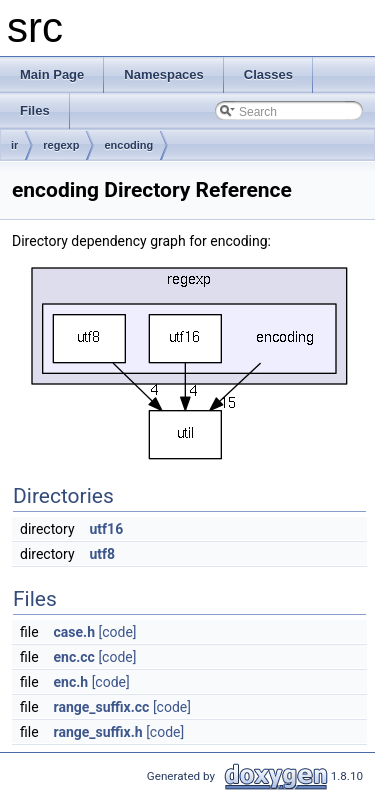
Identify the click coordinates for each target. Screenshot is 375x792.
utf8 (103, 554)
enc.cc (74, 657)
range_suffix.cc (102, 707)
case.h (74, 632)
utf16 (107, 529)
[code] (117, 632)
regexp (61, 145)
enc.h (71, 682)
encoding (128, 145)
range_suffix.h (98, 732)
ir (14, 145)
